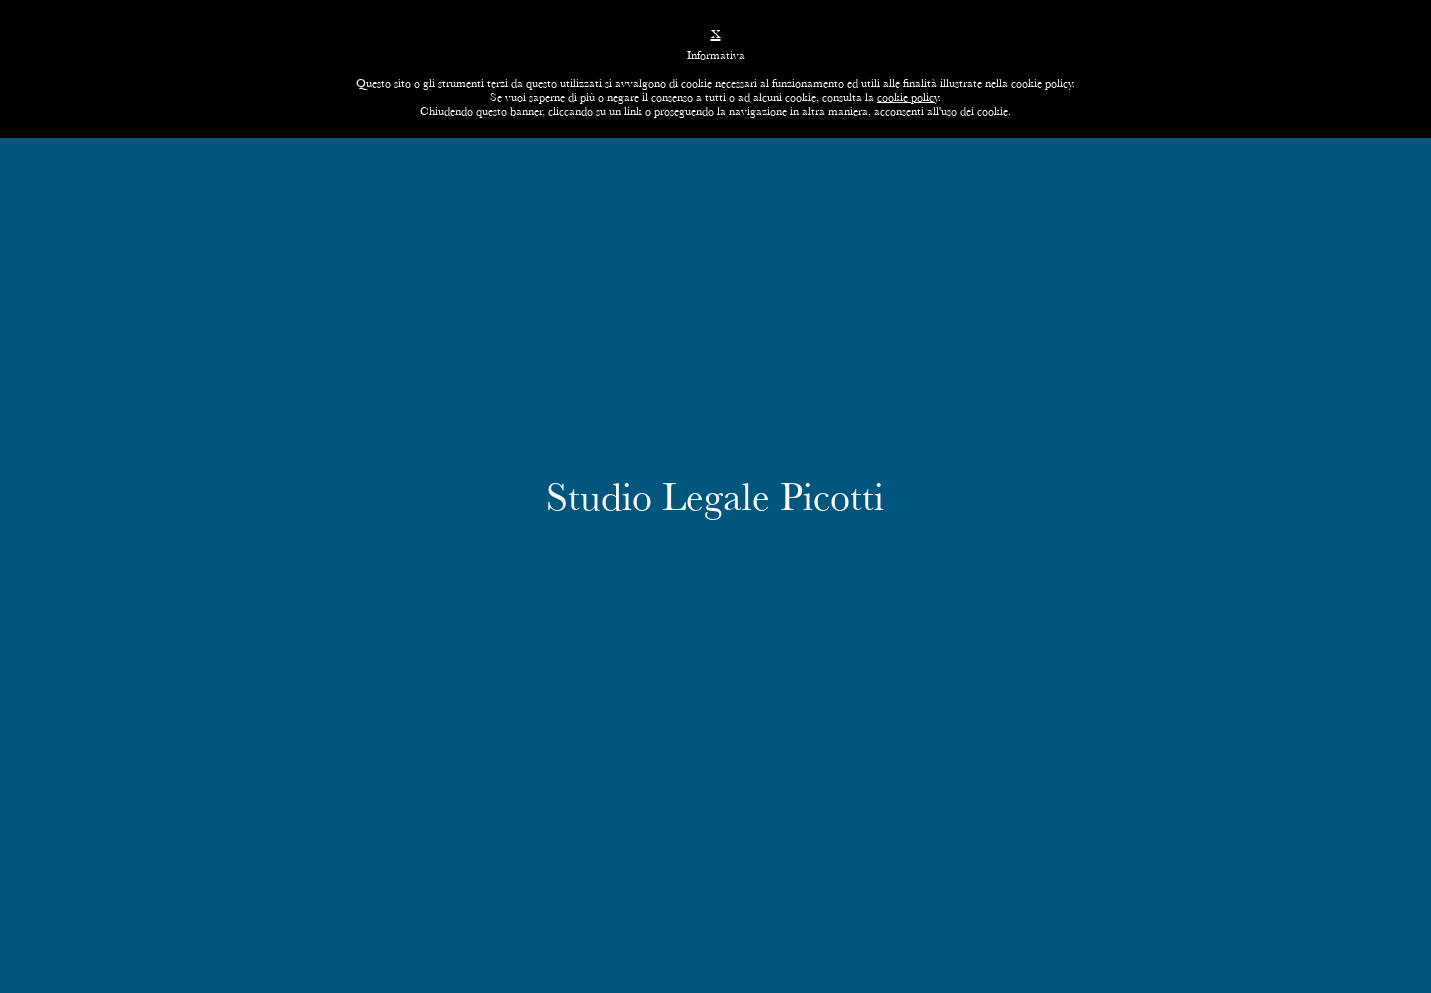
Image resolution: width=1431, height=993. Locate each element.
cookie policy (907, 97)
